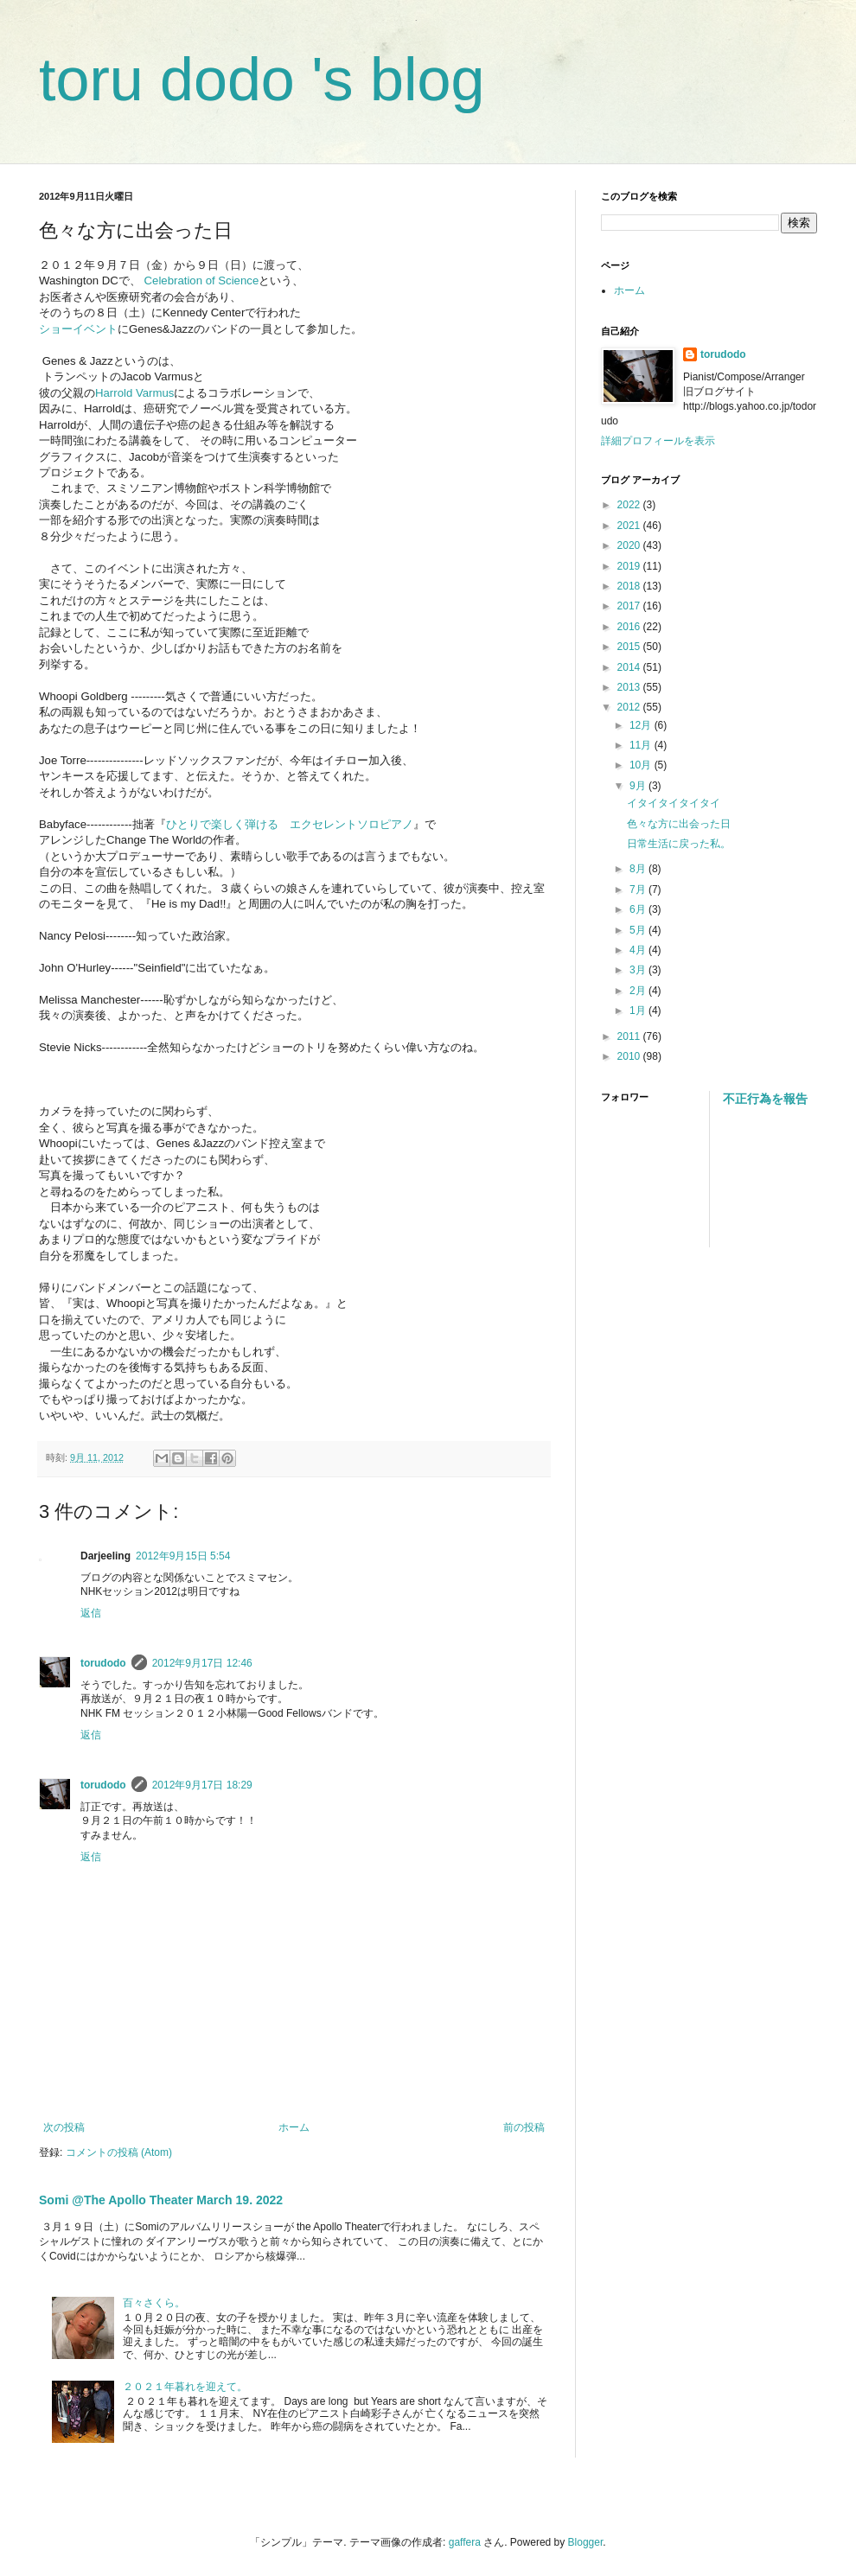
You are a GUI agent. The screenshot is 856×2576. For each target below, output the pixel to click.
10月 (642, 765)
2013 (630, 687)
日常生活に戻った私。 (679, 844)
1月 (638, 1010)
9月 (638, 786)
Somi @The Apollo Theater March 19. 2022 (161, 2200)
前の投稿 (524, 2127)
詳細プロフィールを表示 (658, 441)
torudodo (103, 1663)
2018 (630, 586)
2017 (630, 606)
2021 (630, 526)
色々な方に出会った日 (679, 824)
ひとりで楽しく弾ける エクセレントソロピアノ (289, 824)
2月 (638, 991)
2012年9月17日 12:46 (202, 1663)
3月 (638, 970)
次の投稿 (64, 2127)
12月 (642, 725)
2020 (630, 545)
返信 (90, 1613)
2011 (630, 1036)
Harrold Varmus (134, 392)
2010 (630, 1056)
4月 (638, 950)
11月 (642, 745)
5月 (638, 930)
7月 (638, 889)
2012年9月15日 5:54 (183, 1556)
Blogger (586, 2542)
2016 (630, 627)
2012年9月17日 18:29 (202, 1785)
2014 (630, 667)
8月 (638, 869)
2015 (630, 647)
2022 (630, 505)
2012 (630, 707)
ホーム (294, 2127)
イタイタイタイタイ (673, 803)
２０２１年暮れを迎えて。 (185, 2387)
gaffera (465, 2542)
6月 (638, 909)
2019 (630, 566)
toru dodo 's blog (261, 79)
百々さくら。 (154, 2303)
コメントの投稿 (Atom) (119, 2152)
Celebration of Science (201, 280)
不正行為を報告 (765, 1099)
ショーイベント (78, 328)
